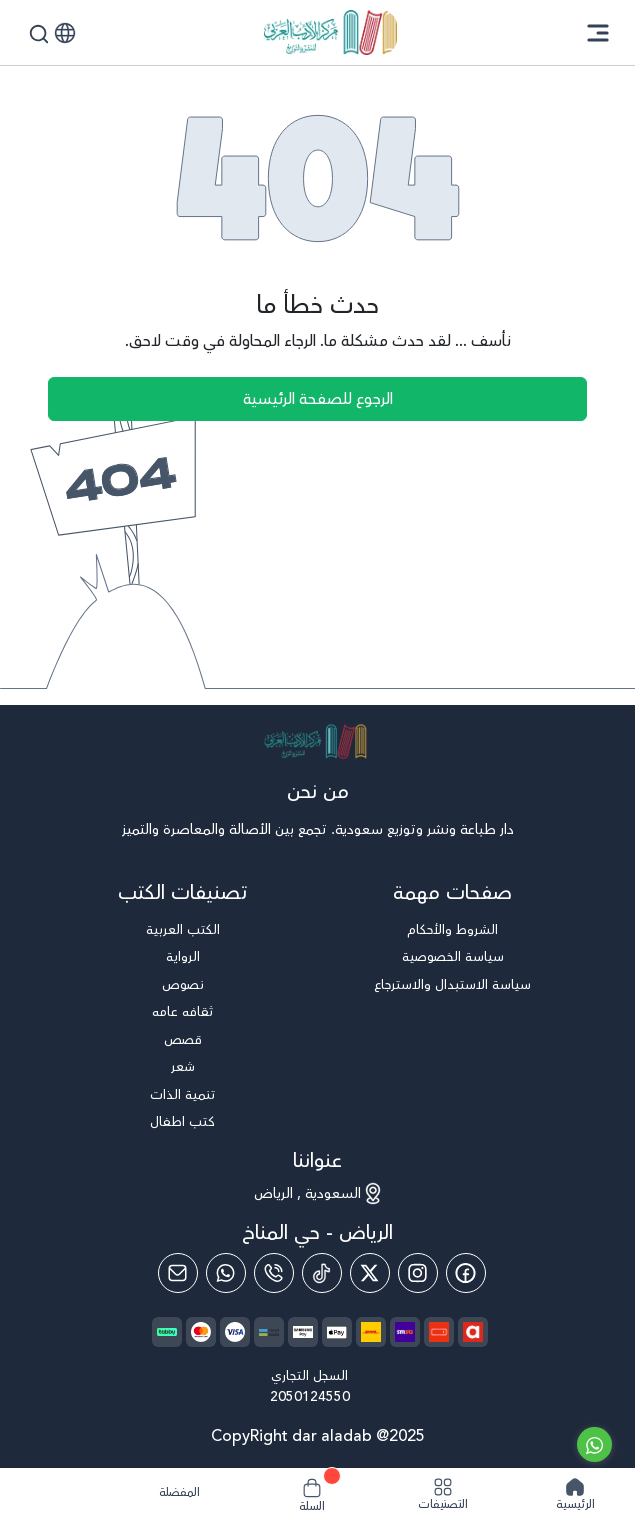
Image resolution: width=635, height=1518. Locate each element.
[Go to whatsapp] (594, 1444)
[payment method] (337, 1332)
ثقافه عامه (182, 1012)
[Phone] (274, 1273)
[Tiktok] (322, 1273)
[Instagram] (418, 1273)
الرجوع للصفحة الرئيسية (318, 399)
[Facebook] (466, 1273)
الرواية (183, 957)
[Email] (178, 1273)
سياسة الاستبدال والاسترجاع (452, 985)
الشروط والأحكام (452, 930)
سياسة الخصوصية (453, 957)
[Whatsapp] (226, 1273)
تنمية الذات (182, 1095)
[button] (65, 33)
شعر (183, 1067)
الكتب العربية (183, 930)
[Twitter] (370, 1273)
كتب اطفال (182, 1122)
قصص (183, 1040)
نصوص (183, 985)
